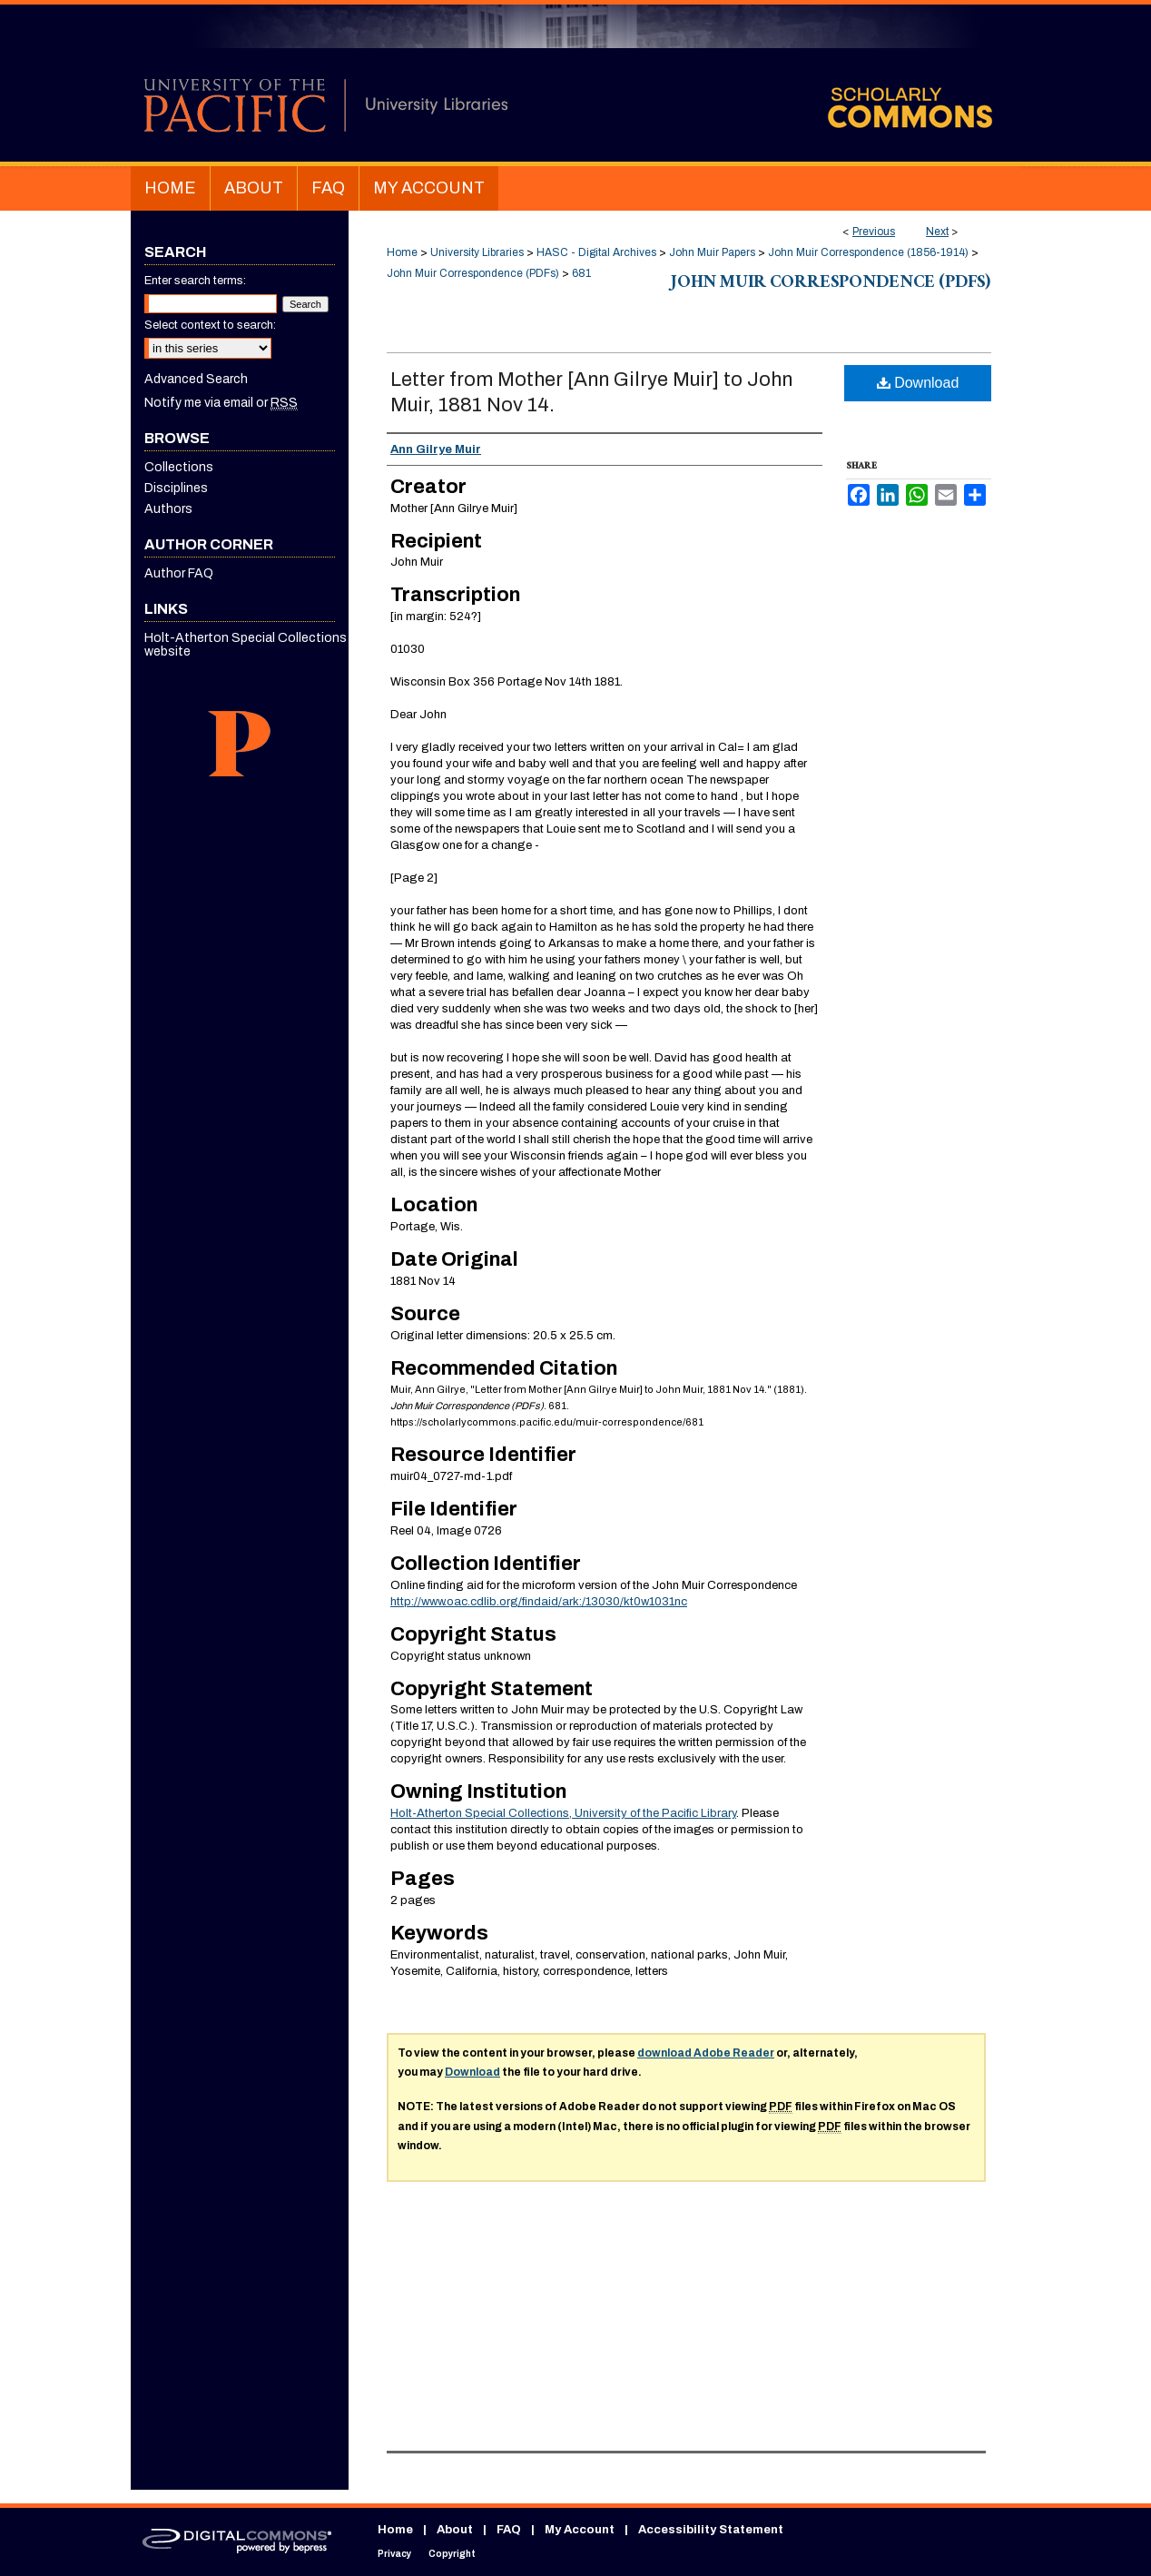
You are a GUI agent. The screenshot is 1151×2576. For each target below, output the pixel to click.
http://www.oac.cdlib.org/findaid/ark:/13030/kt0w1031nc (538, 1601)
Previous (873, 231)
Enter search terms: (195, 280)
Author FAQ (178, 573)
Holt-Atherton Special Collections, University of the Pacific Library (563, 1813)
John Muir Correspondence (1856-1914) (868, 252)
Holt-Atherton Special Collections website (245, 644)
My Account (580, 2529)
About (455, 2529)
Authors (168, 509)
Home (402, 252)
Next (937, 231)
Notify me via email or (221, 403)
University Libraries (477, 252)
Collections (178, 467)
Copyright (452, 2554)
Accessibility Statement (710, 2529)
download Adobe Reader (705, 2053)
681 (581, 273)
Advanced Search (196, 379)
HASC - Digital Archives (596, 252)
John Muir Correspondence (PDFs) (473, 273)
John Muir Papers (712, 252)
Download (918, 382)
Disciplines (176, 488)
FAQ (509, 2529)
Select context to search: (210, 325)
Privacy (394, 2554)
